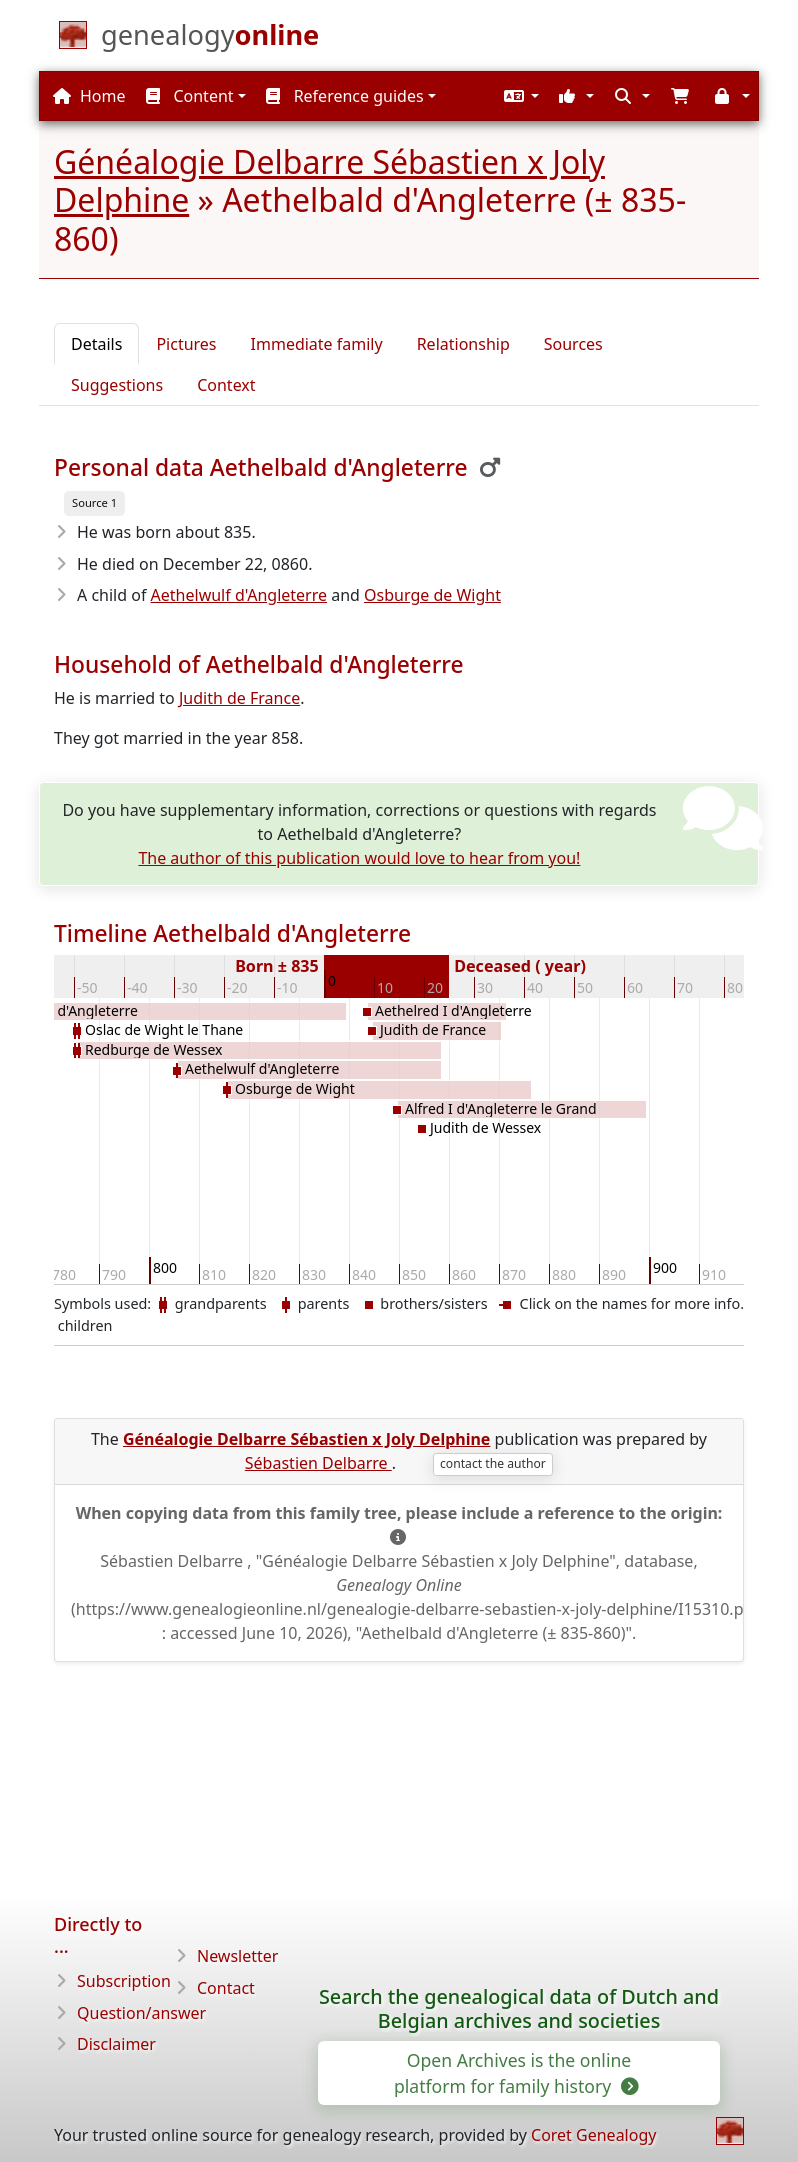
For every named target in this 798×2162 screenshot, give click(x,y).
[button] (519, 96)
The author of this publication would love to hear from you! (359, 858)
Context (226, 385)
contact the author (493, 1463)
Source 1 (94, 502)
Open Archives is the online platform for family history (515, 2073)
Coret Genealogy (593, 2135)
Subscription (124, 1981)
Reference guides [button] (344, 96)
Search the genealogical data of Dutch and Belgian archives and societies (519, 2009)
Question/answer (141, 2013)
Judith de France (239, 698)
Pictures (186, 344)
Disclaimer (116, 2044)
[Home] (210, 39)
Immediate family (317, 344)
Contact (226, 1988)
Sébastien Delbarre (318, 1463)
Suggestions (117, 385)
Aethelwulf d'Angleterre (239, 595)
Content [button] (189, 96)
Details (96, 344)
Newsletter (237, 1956)
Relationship (463, 344)
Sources (573, 344)
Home (89, 96)
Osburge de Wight (432, 595)
